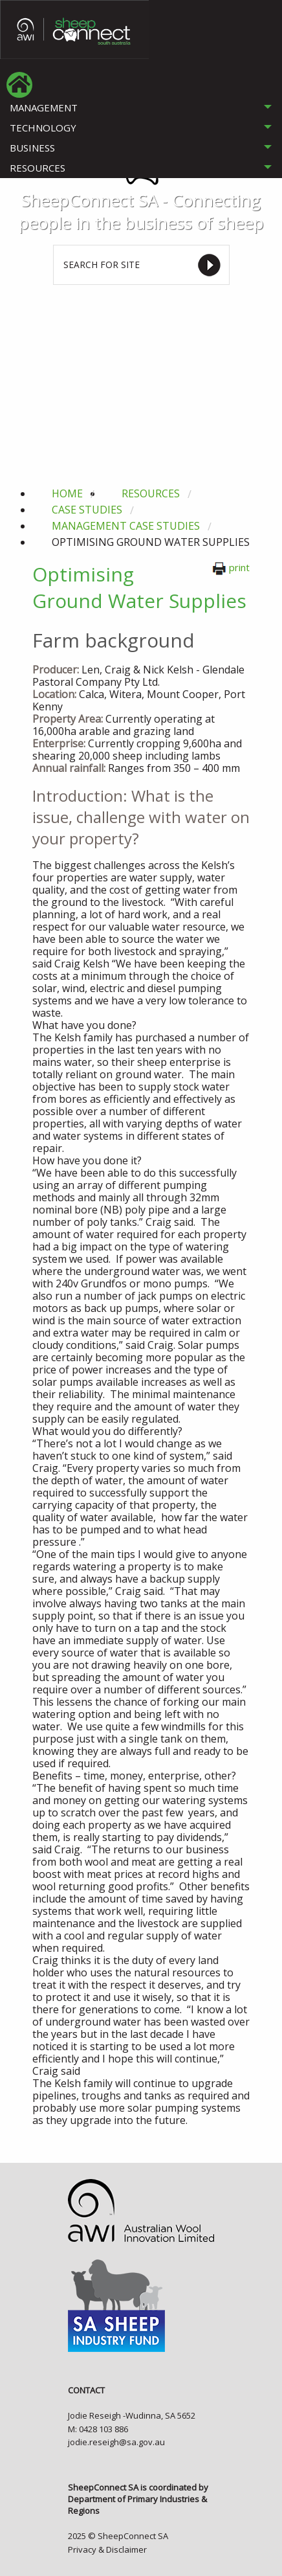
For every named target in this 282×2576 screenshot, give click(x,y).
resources (151, 493)
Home (67, 493)
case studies (87, 510)
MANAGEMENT (44, 107)
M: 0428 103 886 (98, 2429)
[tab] (141, 108)
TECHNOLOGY (43, 127)
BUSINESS (32, 147)
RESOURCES (37, 167)
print (231, 567)
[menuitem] (19, 85)
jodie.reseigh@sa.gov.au (116, 2442)
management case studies (126, 526)
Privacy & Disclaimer (107, 2549)
